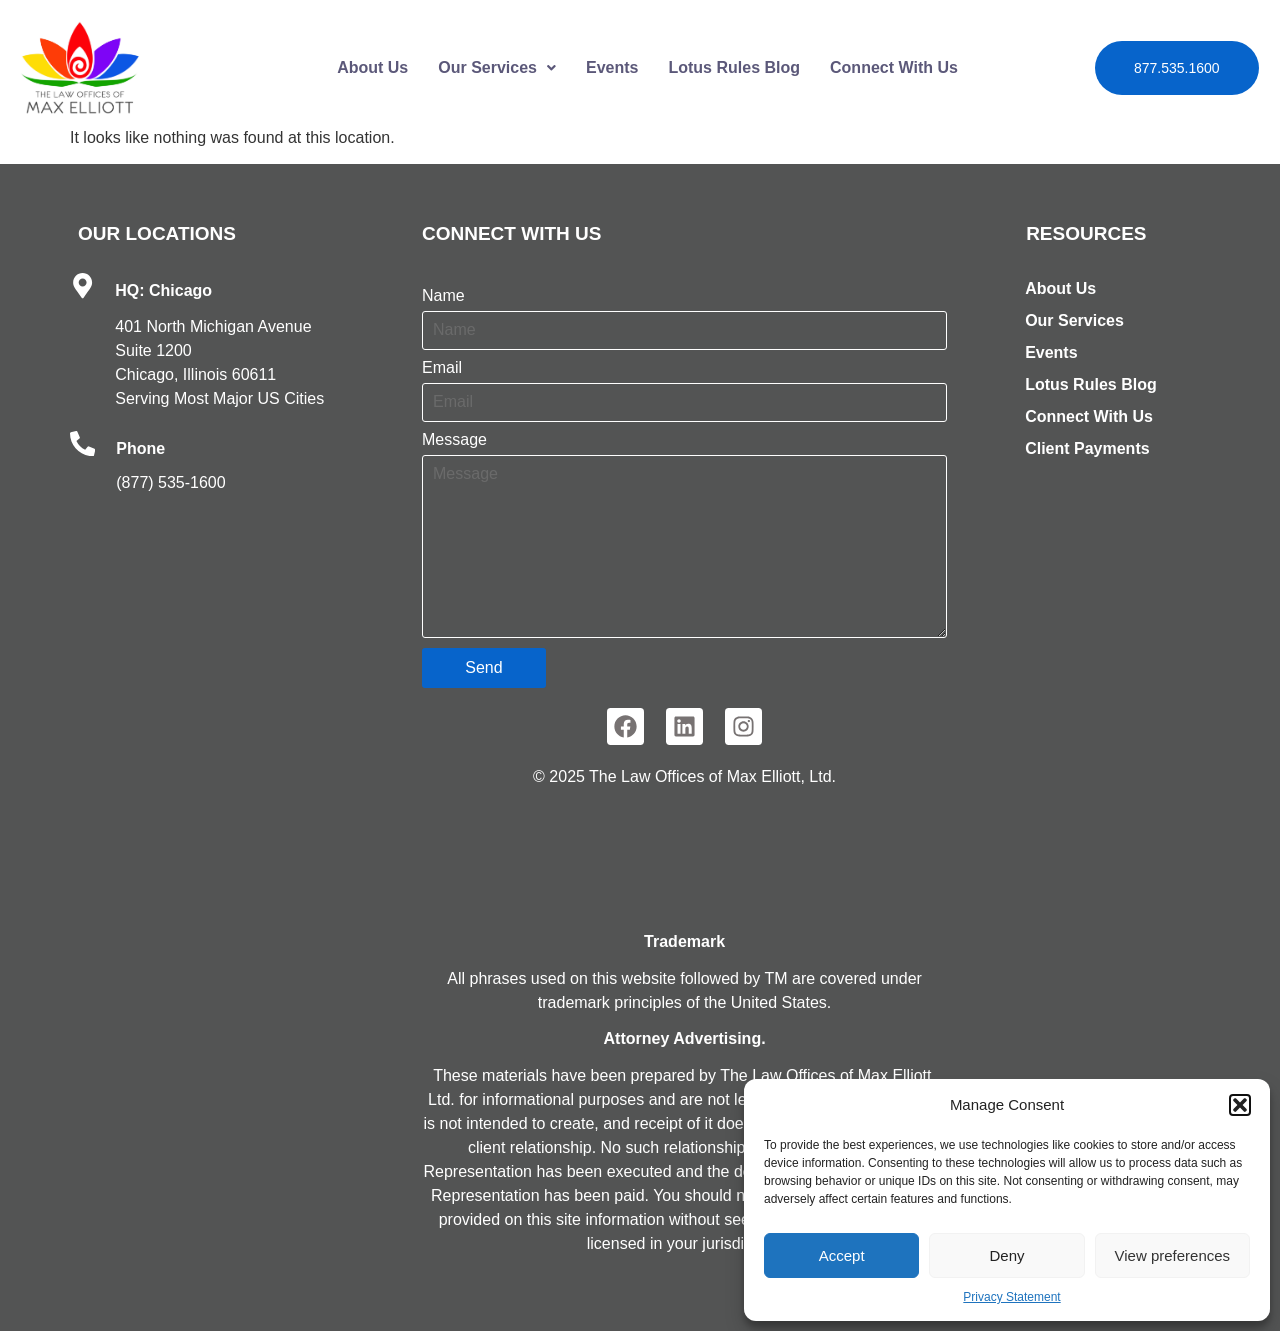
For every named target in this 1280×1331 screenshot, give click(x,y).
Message (454, 440)
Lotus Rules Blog (734, 67)
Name (443, 296)
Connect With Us (894, 67)
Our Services (497, 67)
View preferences (1173, 1255)
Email (442, 368)
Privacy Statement (1011, 1297)
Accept (842, 1255)
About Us (372, 67)
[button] (1240, 1105)
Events (612, 67)
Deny (1006, 1255)
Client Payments (1087, 448)
